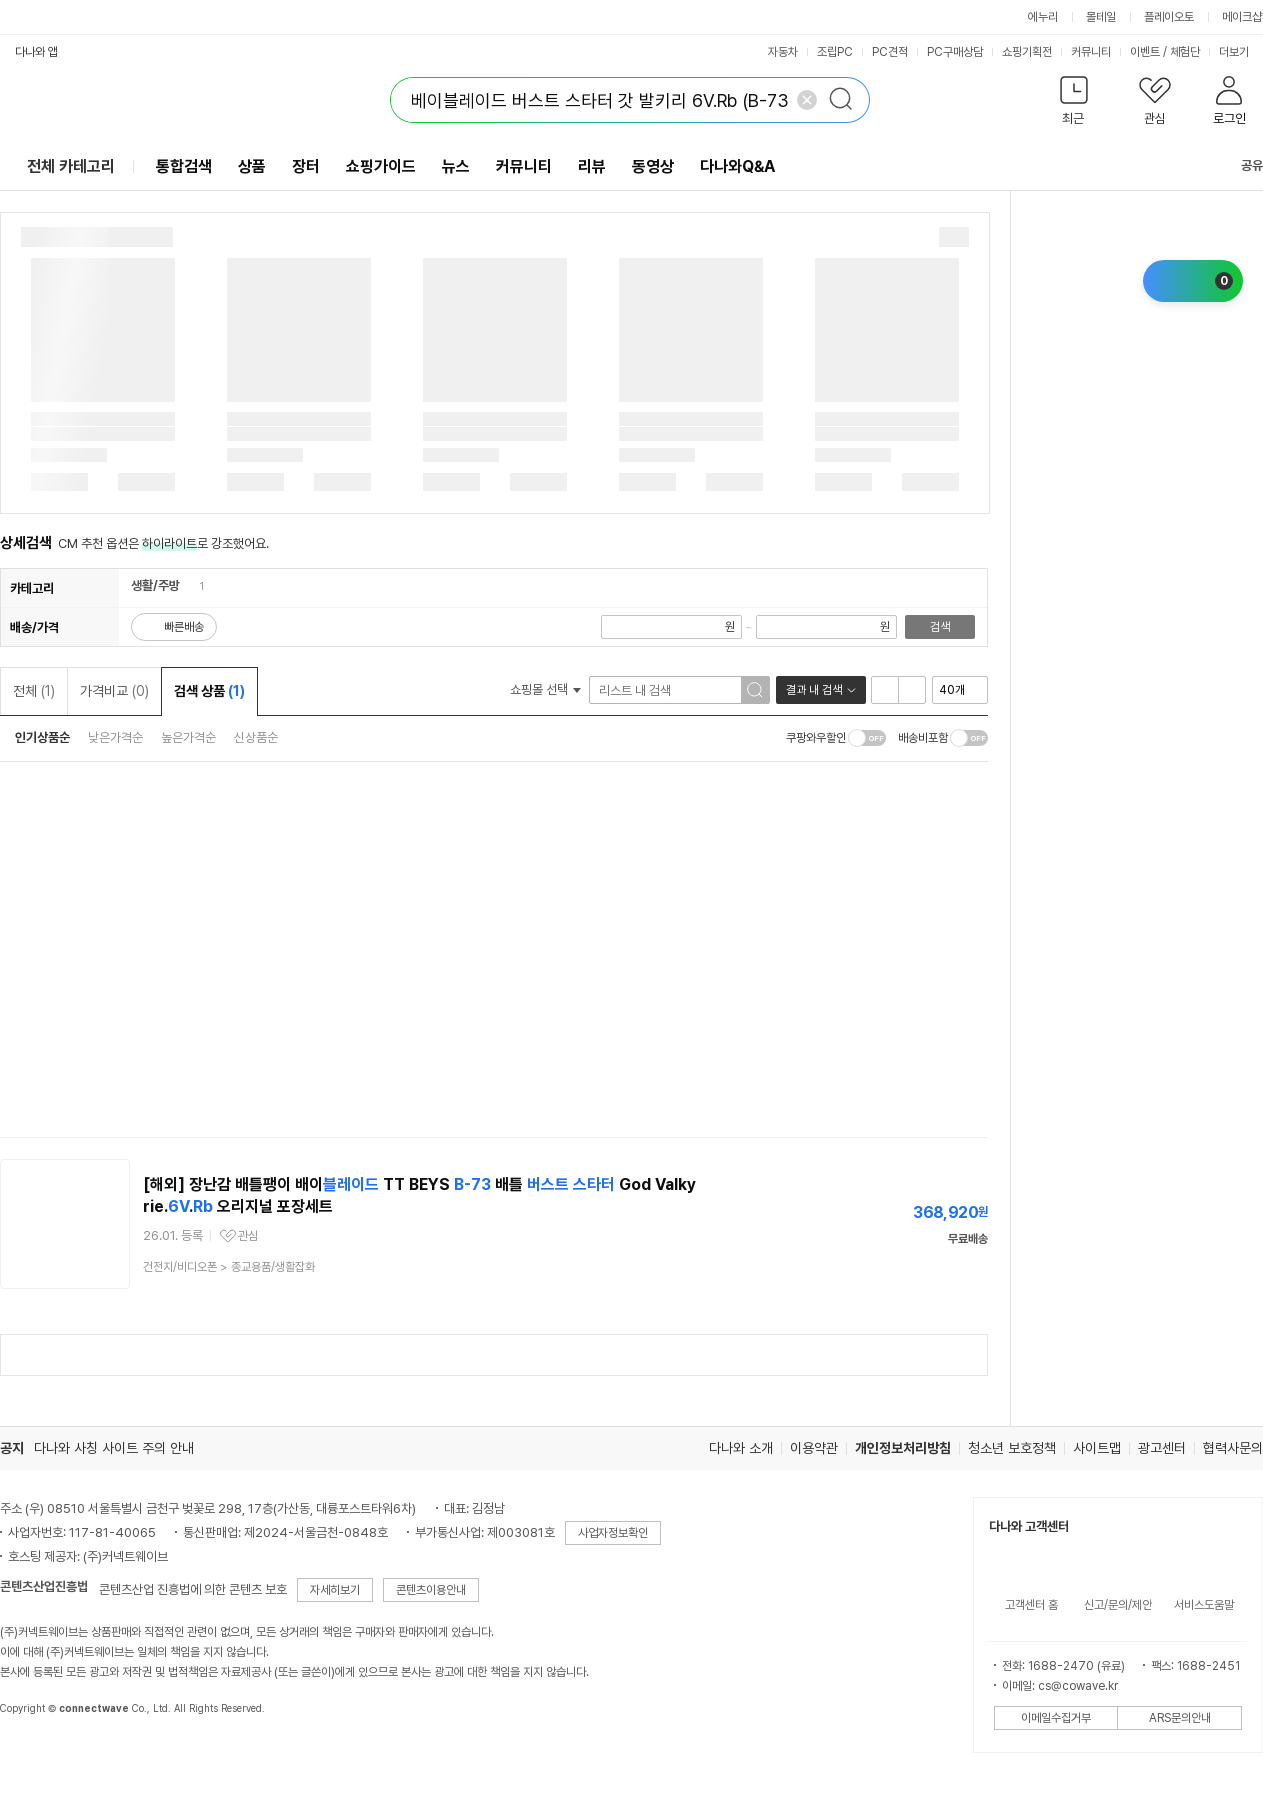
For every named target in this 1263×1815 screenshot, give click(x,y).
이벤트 (1145, 52)
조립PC (835, 52)
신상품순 (256, 737)
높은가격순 (188, 737)
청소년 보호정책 (1012, 1448)
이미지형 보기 (912, 690)
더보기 (1240, 52)
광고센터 (1162, 1448)
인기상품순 (42, 737)
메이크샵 (1242, 17)
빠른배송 (184, 627)
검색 (940, 627)
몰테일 (1101, 17)
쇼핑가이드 (381, 166)
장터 (306, 166)
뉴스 (456, 166)
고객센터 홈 (1031, 1605)
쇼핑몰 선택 (545, 689)
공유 (1240, 165)
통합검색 (184, 166)
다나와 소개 (741, 1448)
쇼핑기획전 (1027, 52)
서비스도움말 (1204, 1605)
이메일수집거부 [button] (1056, 1718)
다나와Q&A (737, 166)
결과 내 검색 (814, 690)
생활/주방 (155, 585)
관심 (248, 1236)
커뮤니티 (1091, 52)
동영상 (653, 166)
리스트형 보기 (885, 690)
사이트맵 (1097, 1448)
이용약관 (814, 1448)
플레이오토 (1169, 17)
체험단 (1185, 52)
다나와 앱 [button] (36, 52)
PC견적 (890, 52)
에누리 (1043, 17)
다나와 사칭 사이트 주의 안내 (114, 1448)
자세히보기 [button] (335, 1590)
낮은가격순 (115, 737)
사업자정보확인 (613, 1533)
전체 (34, 691)
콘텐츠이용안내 (431, 1590)
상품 (252, 166)
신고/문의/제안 (1118, 1605)
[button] (1073, 104)
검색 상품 (209, 691)
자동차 (783, 52)
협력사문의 (1233, 1448)
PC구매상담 (955, 52)
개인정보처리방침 (903, 1448)
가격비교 (114, 691)
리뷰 (592, 166)
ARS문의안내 (1180, 1718)
